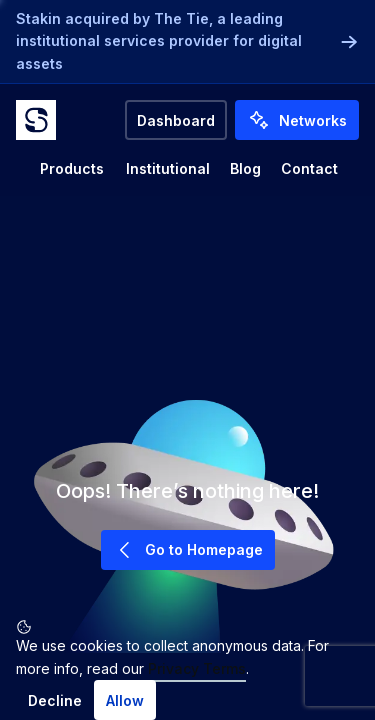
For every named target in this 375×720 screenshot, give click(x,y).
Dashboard (176, 120)
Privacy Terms (197, 668)
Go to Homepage (188, 550)
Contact (309, 168)
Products (72, 168)
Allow (125, 700)
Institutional (168, 168)
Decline (55, 700)
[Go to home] (36, 120)
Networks (297, 120)
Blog (245, 168)
